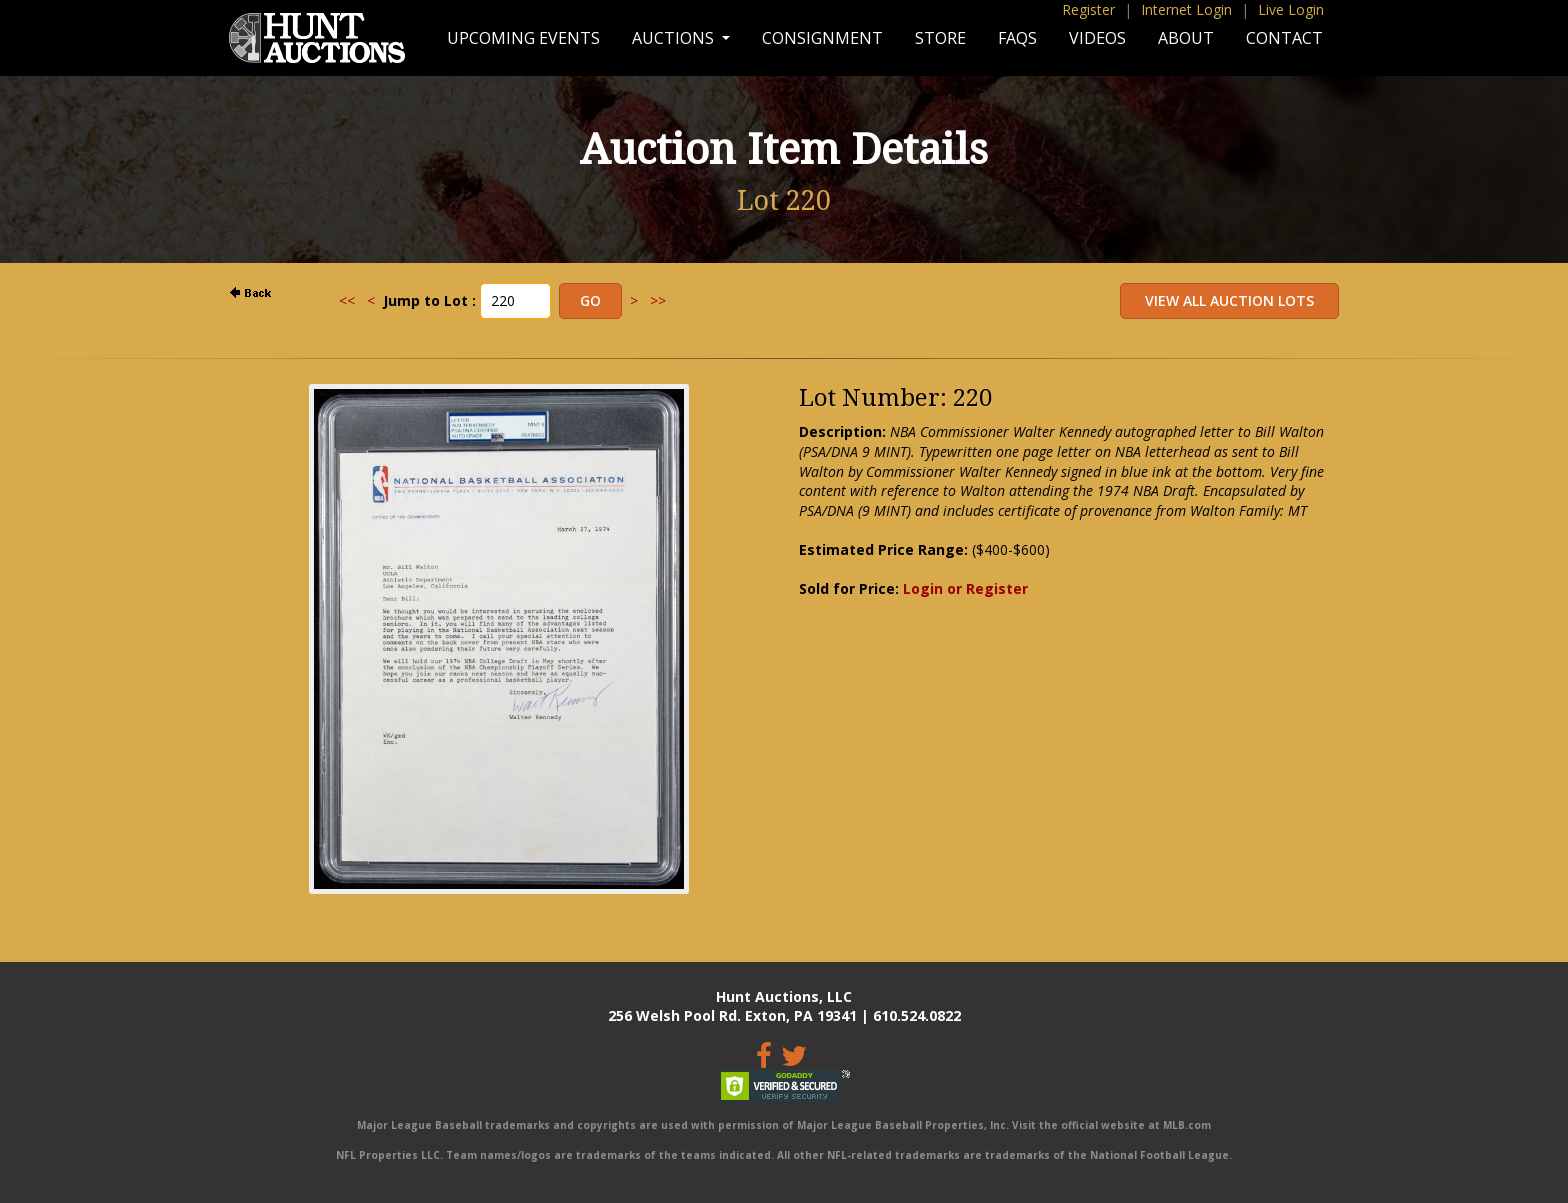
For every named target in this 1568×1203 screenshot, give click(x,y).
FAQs (1017, 38)
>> (658, 300)
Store (940, 38)
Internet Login (1186, 9)
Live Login (1291, 9)
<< (347, 300)
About (1186, 38)
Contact (1284, 38)
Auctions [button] (675, 38)
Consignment (822, 38)
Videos (1097, 38)
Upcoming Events (523, 38)
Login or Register (965, 588)
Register (1088, 9)
